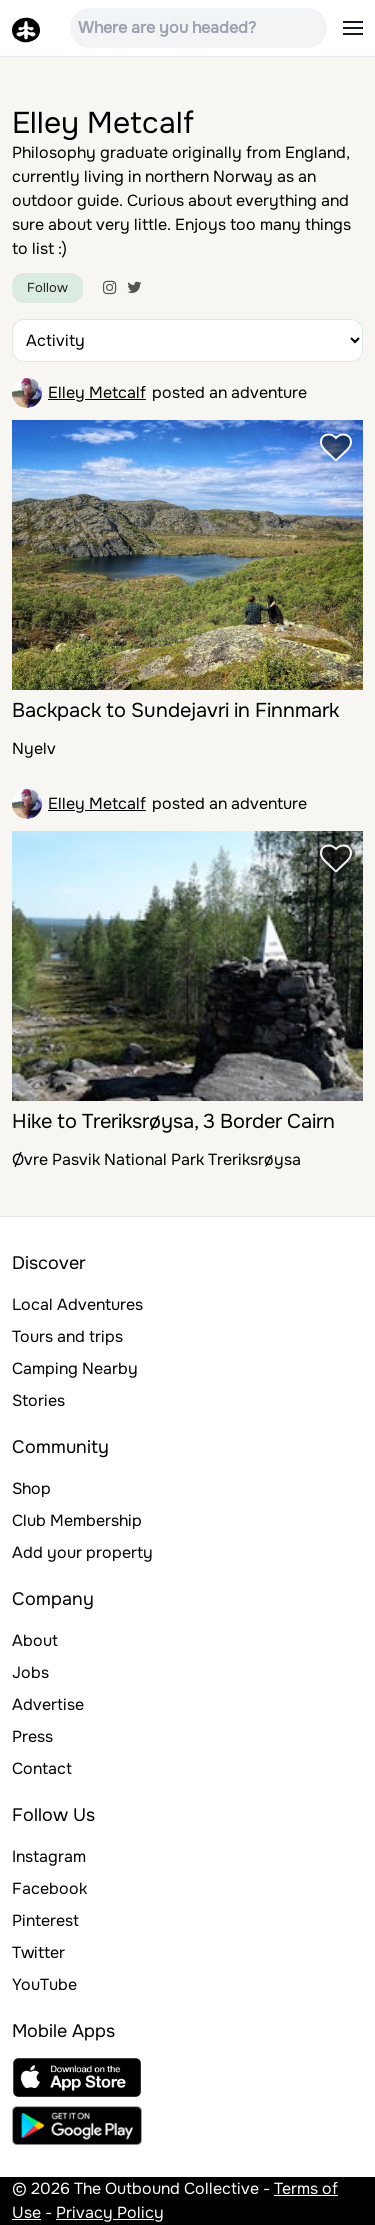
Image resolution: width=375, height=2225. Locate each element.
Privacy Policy (110, 2212)
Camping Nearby (75, 1368)
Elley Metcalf (97, 392)
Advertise (48, 1704)
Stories (38, 1400)
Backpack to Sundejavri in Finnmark (175, 710)
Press (32, 1736)
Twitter (38, 1952)
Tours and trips (67, 1336)
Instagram (49, 1856)
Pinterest (45, 1920)
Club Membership (77, 1520)
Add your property (82, 1552)
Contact (42, 1768)
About (35, 1640)
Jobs (30, 1672)
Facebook (49, 1888)
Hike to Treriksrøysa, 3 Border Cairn (173, 1121)
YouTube (44, 1984)
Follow (47, 287)
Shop (31, 1488)
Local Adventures (77, 1304)
